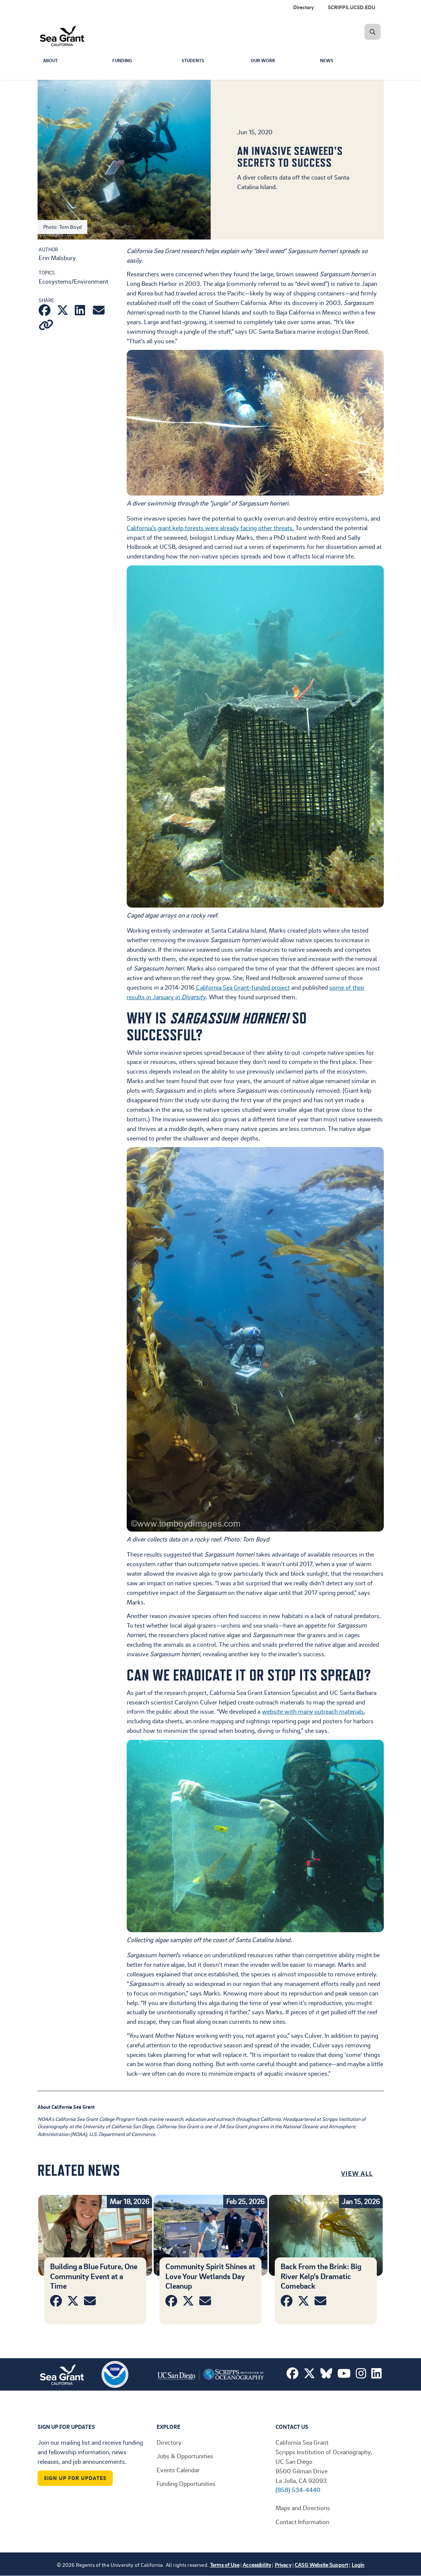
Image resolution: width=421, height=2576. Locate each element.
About (51, 61)
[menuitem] (353, 7)
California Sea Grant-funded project (243, 987)
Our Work (263, 61)
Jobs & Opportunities (185, 2456)
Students (194, 61)
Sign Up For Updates (75, 2477)
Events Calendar (178, 2470)
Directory (303, 7)
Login (358, 2564)
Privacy (283, 2564)
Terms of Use (224, 2564)
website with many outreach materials (313, 1711)
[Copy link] (46, 326)
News (327, 61)
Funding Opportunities (186, 2483)
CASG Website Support (321, 2564)
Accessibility (257, 2564)
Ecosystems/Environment (73, 281)
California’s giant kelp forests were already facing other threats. (210, 528)
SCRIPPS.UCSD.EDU (351, 7)
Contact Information (302, 2522)
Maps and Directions (303, 2508)
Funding (123, 61)
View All (357, 2173)
